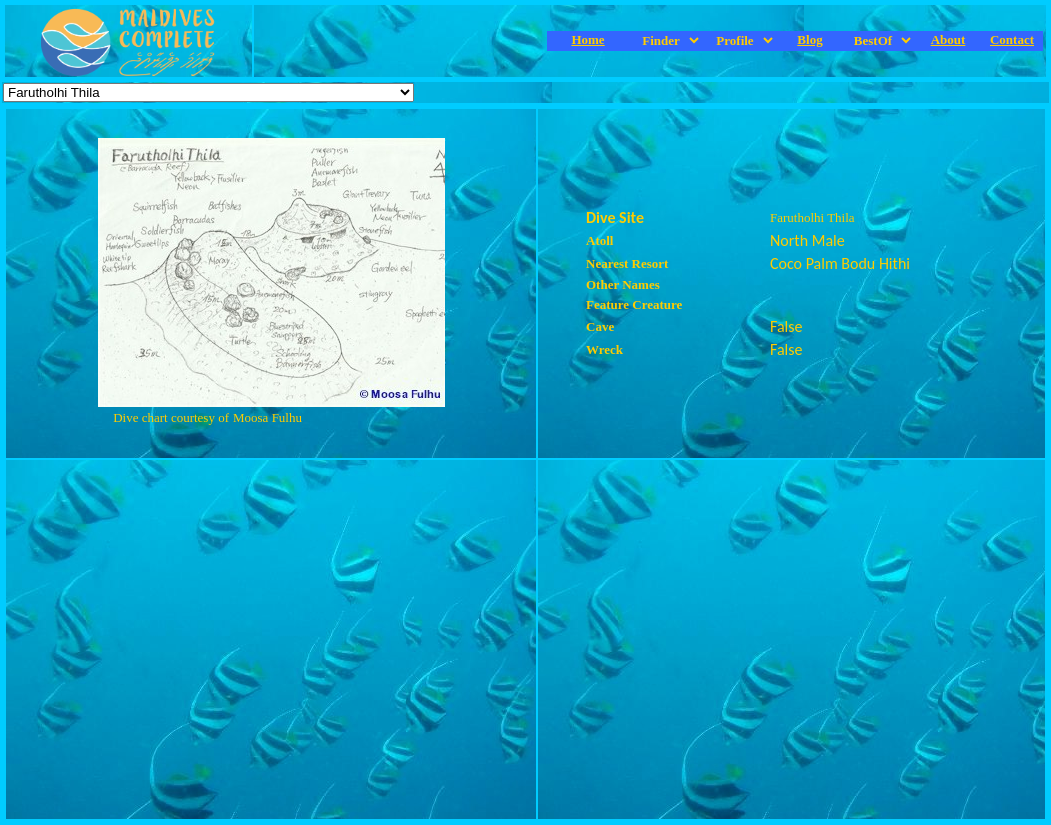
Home (587, 39)
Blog (809, 39)
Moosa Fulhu (267, 417)
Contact (1012, 39)
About (948, 39)
